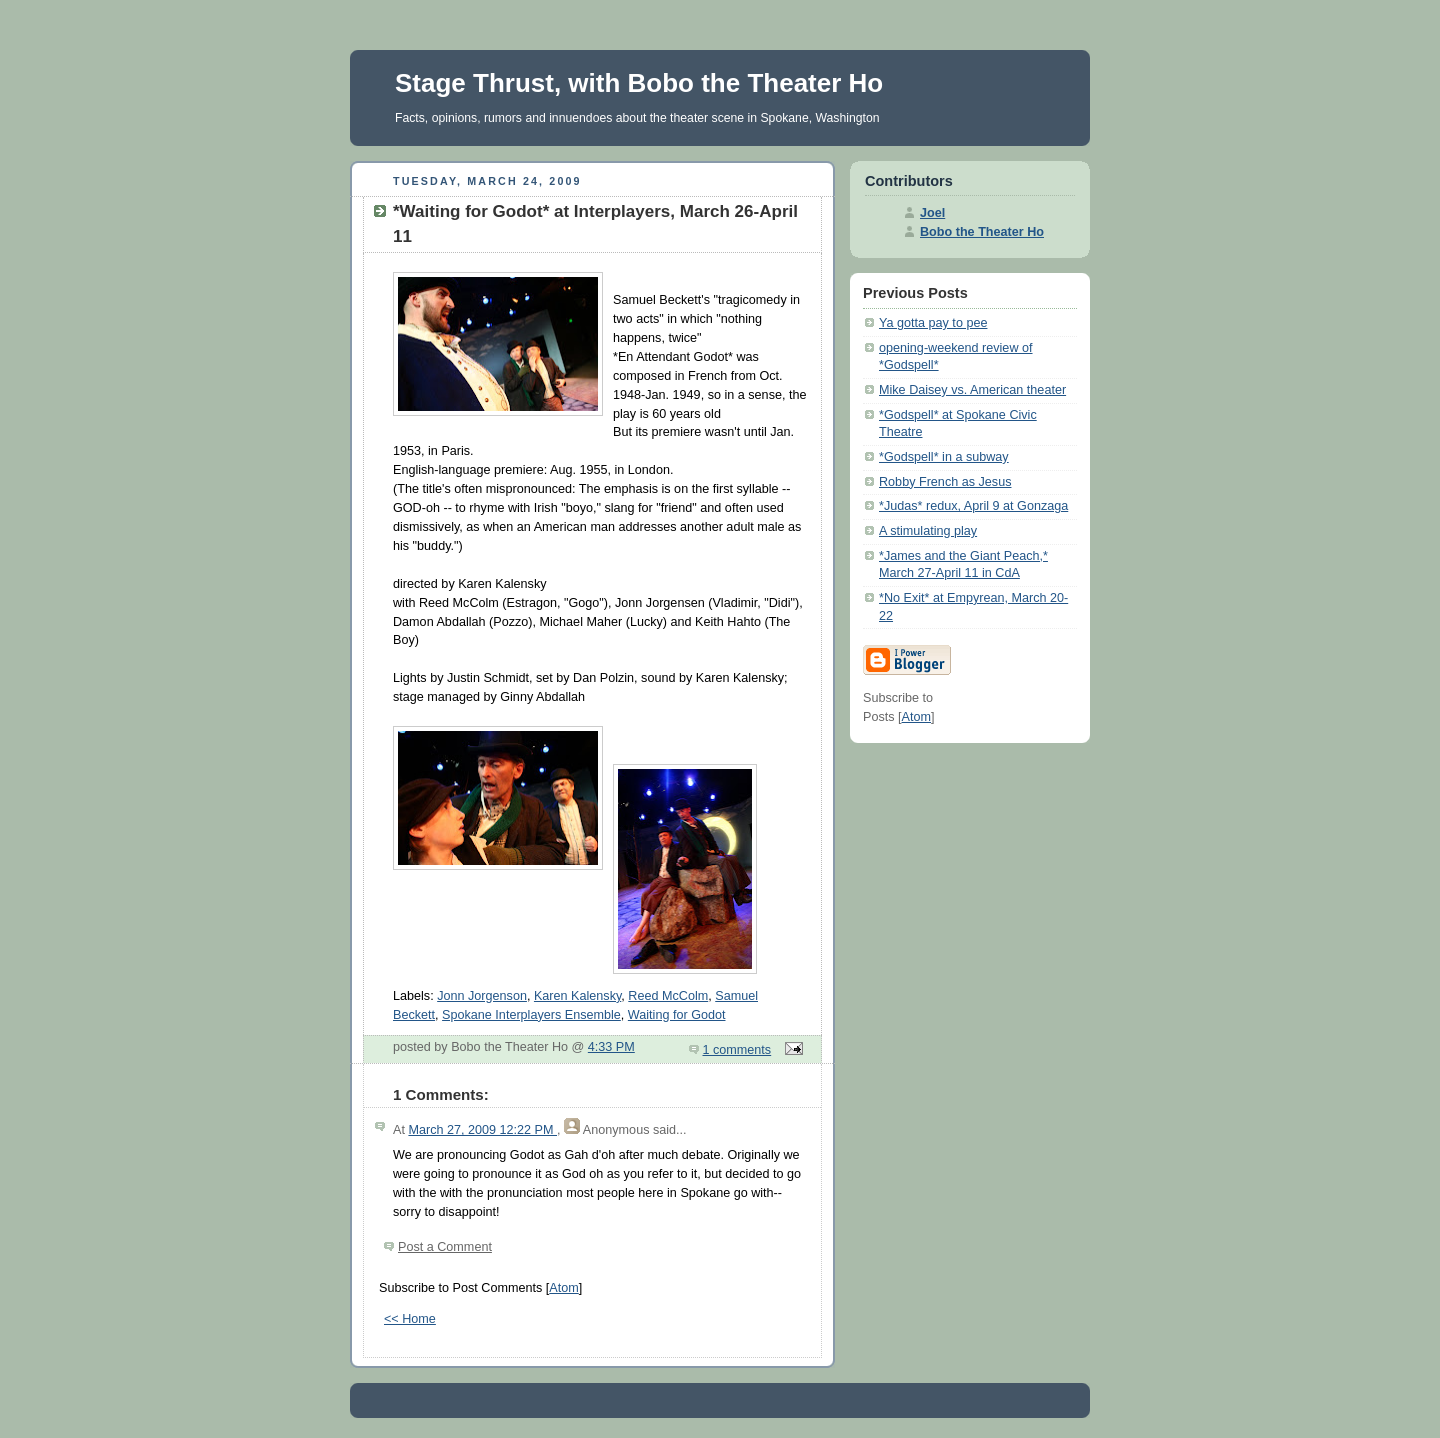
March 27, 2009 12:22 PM (482, 1130)
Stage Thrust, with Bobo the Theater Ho (639, 83)
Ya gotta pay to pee (933, 323)
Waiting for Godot (677, 1015)
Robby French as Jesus (945, 482)
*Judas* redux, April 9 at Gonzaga (973, 506)
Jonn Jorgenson (482, 996)
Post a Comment (445, 1247)
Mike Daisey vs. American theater (972, 390)
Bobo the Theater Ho (982, 232)
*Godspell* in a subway (944, 457)
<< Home (410, 1319)
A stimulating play (928, 531)
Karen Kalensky (577, 996)
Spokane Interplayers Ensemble (531, 1015)
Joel (932, 213)
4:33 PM (611, 1047)
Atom (563, 1288)
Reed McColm (668, 996)
